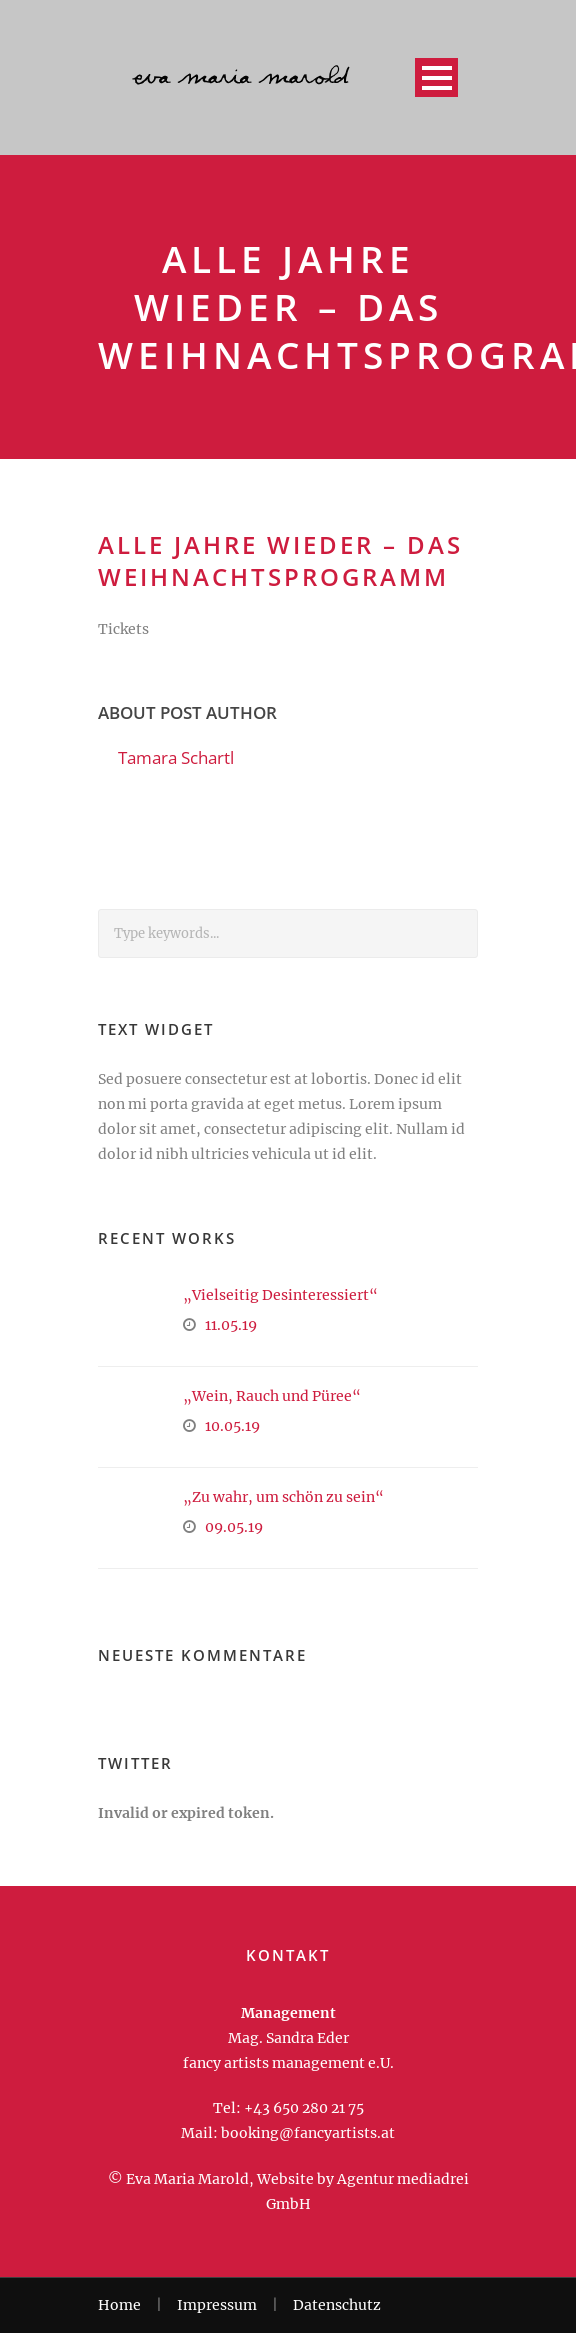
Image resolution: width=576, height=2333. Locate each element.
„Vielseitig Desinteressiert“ (280, 1295)
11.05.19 (231, 1325)
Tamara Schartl (176, 757)
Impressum (217, 2305)
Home (119, 2305)
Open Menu (436, 77)
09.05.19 (234, 1527)
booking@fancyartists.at (308, 2133)
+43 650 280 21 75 (304, 2108)
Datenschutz (337, 2305)
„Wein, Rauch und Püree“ (272, 1396)
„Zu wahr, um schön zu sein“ (283, 1497)
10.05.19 (232, 1426)
